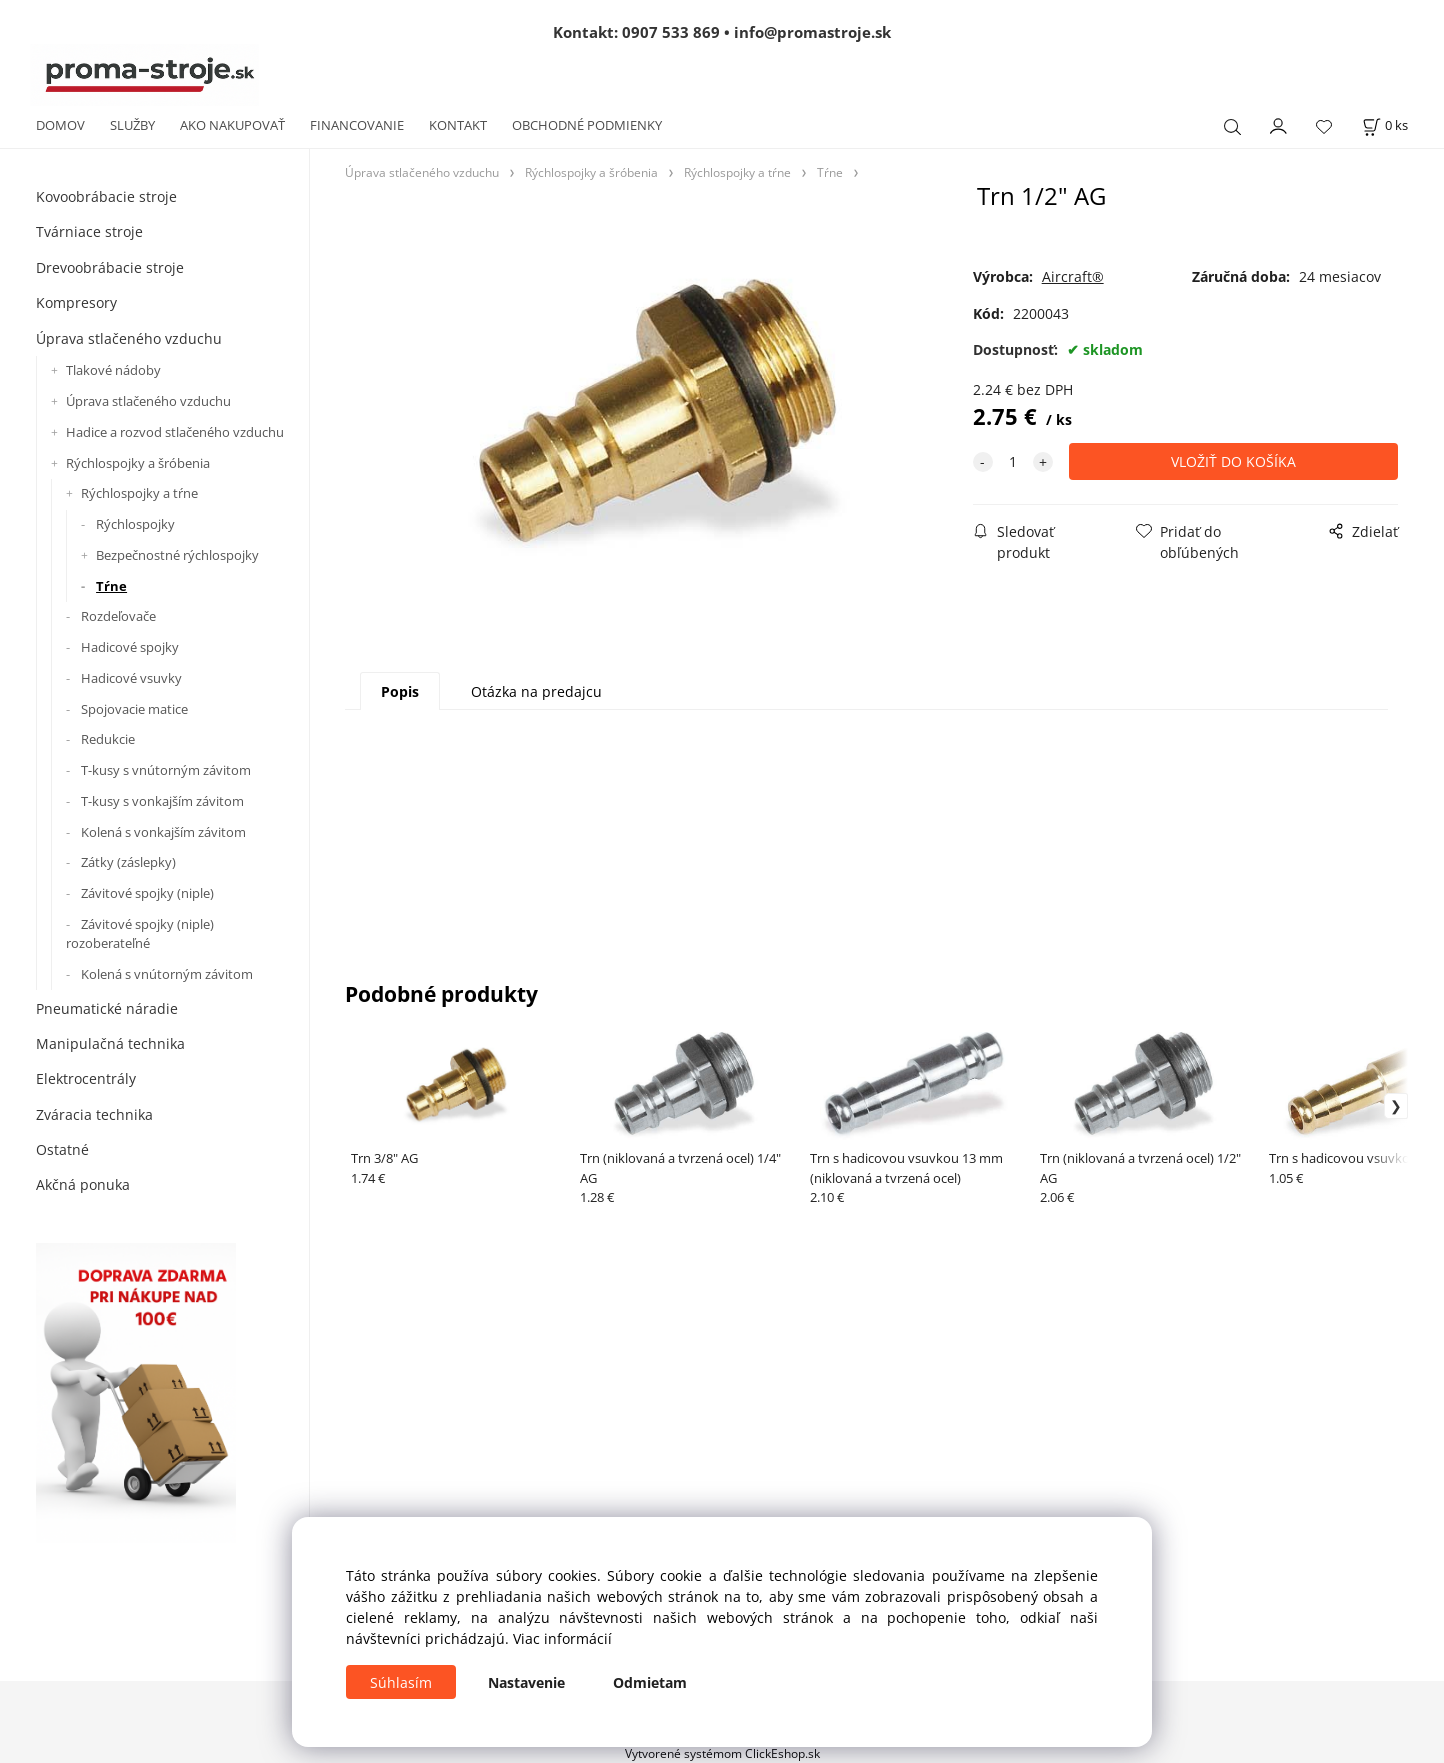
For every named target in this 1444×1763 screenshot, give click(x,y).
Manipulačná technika (110, 1043)
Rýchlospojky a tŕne (139, 493)
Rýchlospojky (135, 524)
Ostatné (62, 1149)
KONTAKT (458, 125)
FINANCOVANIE (357, 125)
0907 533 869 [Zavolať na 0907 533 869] (671, 32)
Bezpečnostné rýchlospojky (177, 555)
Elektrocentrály (86, 1078)
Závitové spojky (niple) (147, 893)
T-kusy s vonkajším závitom (162, 801)
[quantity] (1013, 461)
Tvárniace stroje (89, 231)
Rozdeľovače (118, 616)
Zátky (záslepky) (128, 862)
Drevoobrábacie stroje (110, 267)
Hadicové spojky (130, 647)
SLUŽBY (132, 125)
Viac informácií (562, 1638)
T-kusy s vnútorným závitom (166, 770)
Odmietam (650, 1682)
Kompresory (76, 302)
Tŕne (111, 586)
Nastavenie (526, 1682)
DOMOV (60, 125)
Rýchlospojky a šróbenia (138, 463)
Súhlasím (401, 1682)
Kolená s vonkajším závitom (163, 832)
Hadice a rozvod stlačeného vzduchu (175, 432)
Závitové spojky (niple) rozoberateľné (140, 934)
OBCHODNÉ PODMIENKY (587, 125)
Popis (400, 691)
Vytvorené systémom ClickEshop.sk (722, 1753)
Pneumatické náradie (107, 1008)
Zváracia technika (94, 1114)
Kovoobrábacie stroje (106, 196)
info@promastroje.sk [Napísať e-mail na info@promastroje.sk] (812, 32)
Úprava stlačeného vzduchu (129, 338)
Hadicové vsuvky (131, 678)
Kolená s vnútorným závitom (167, 974)
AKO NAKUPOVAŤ (232, 125)
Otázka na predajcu (536, 691)
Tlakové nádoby (113, 370)
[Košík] (1385, 125)
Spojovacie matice (134, 709)
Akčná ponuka (83, 1184)
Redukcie (108, 739)
